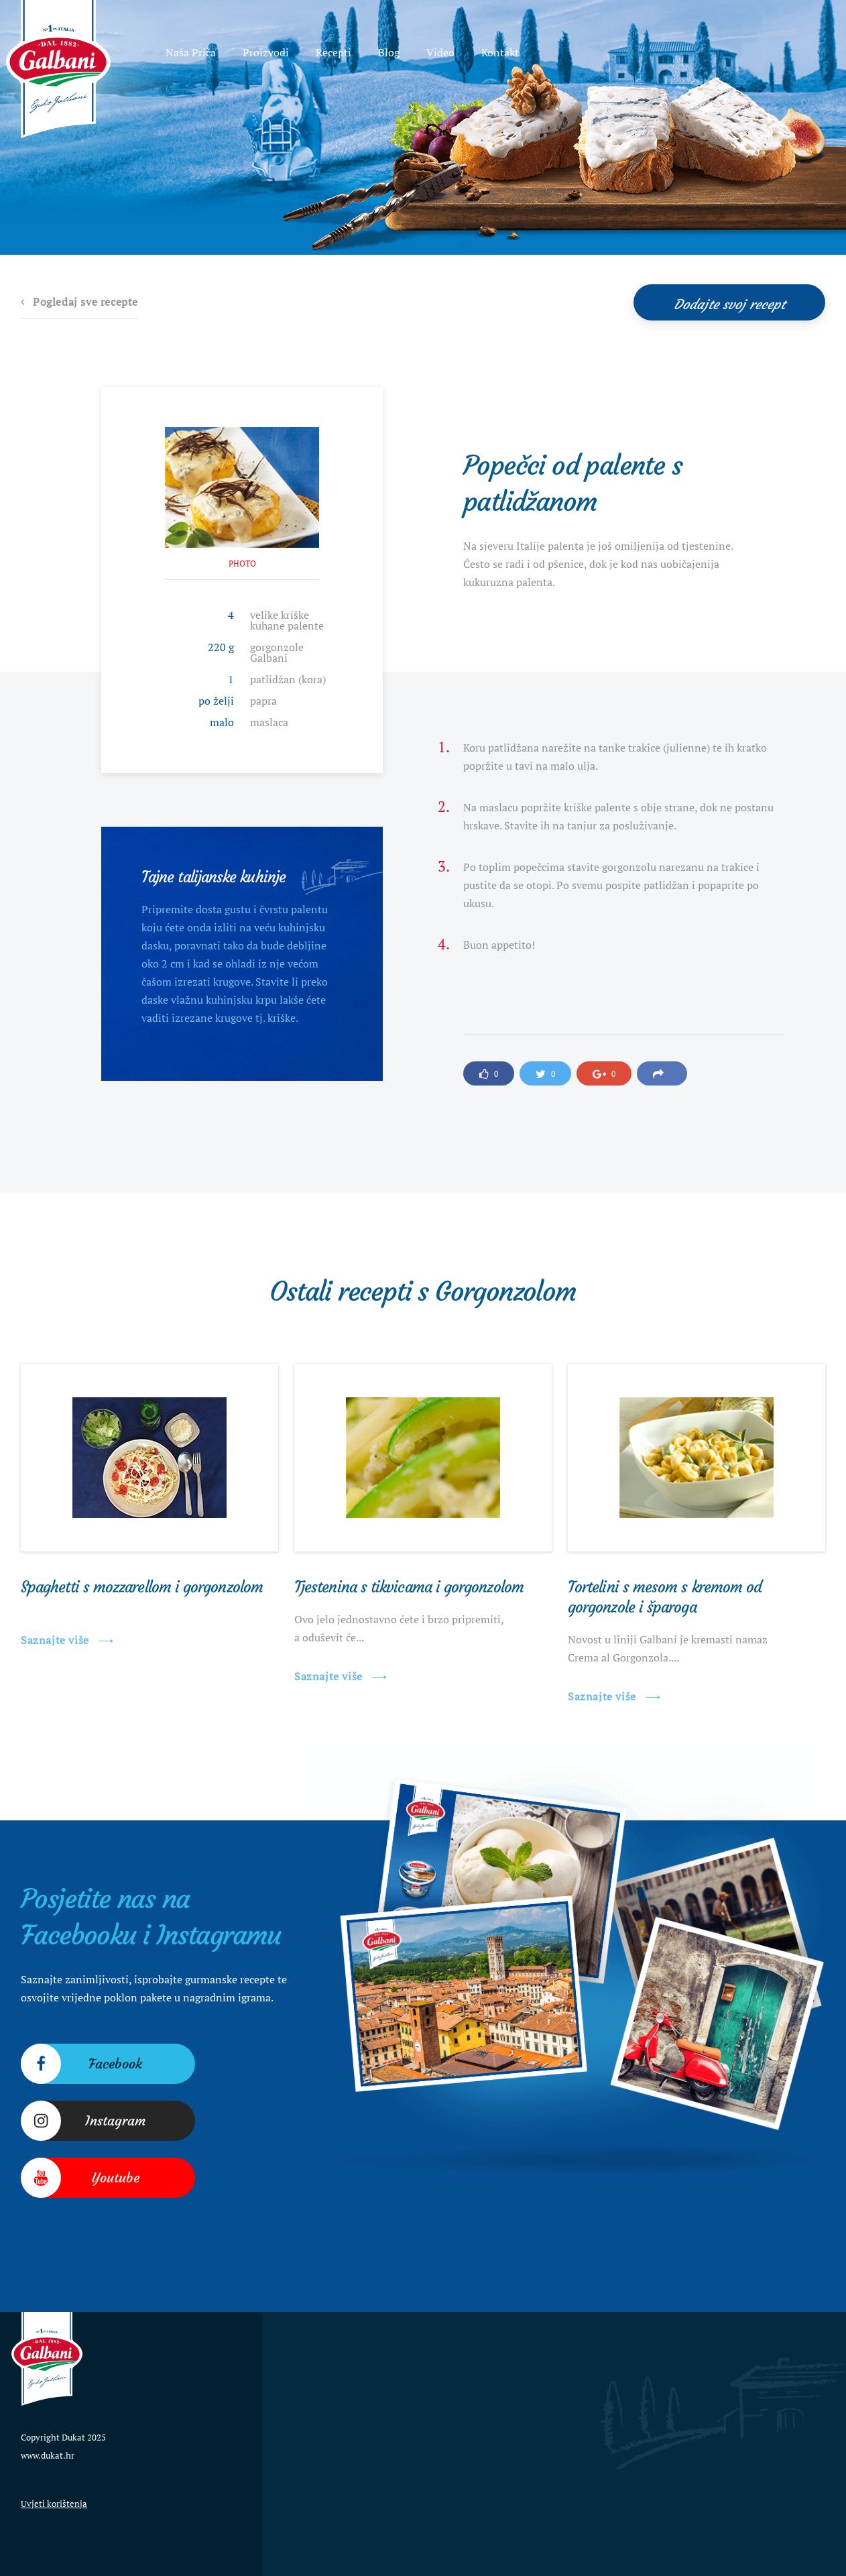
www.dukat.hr (47, 2455)
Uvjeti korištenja (54, 2504)
